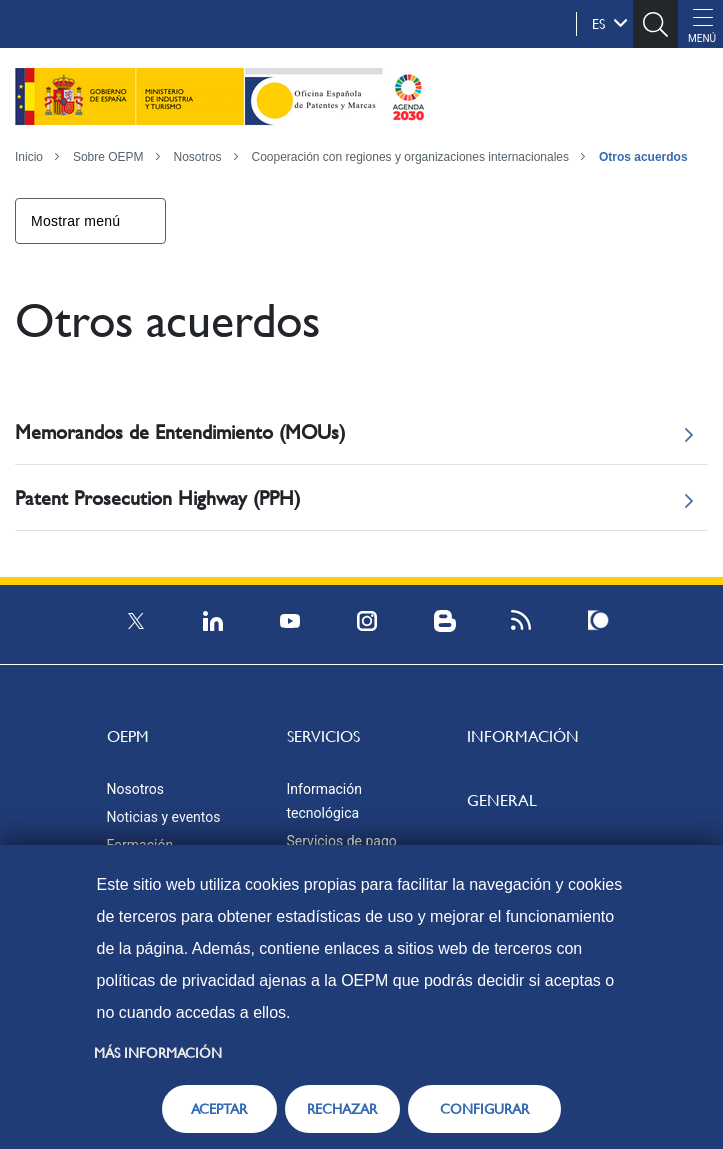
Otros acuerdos (643, 157)
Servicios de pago (342, 841)
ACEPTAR (219, 1109)
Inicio (29, 157)
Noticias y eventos (164, 817)
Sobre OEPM (108, 157)
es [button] (610, 23)
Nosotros (198, 157)
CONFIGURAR (484, 1109)
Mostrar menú (75, 221)
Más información (158, 1053)
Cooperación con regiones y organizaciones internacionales (410, 157)
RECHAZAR (342, 1109)
